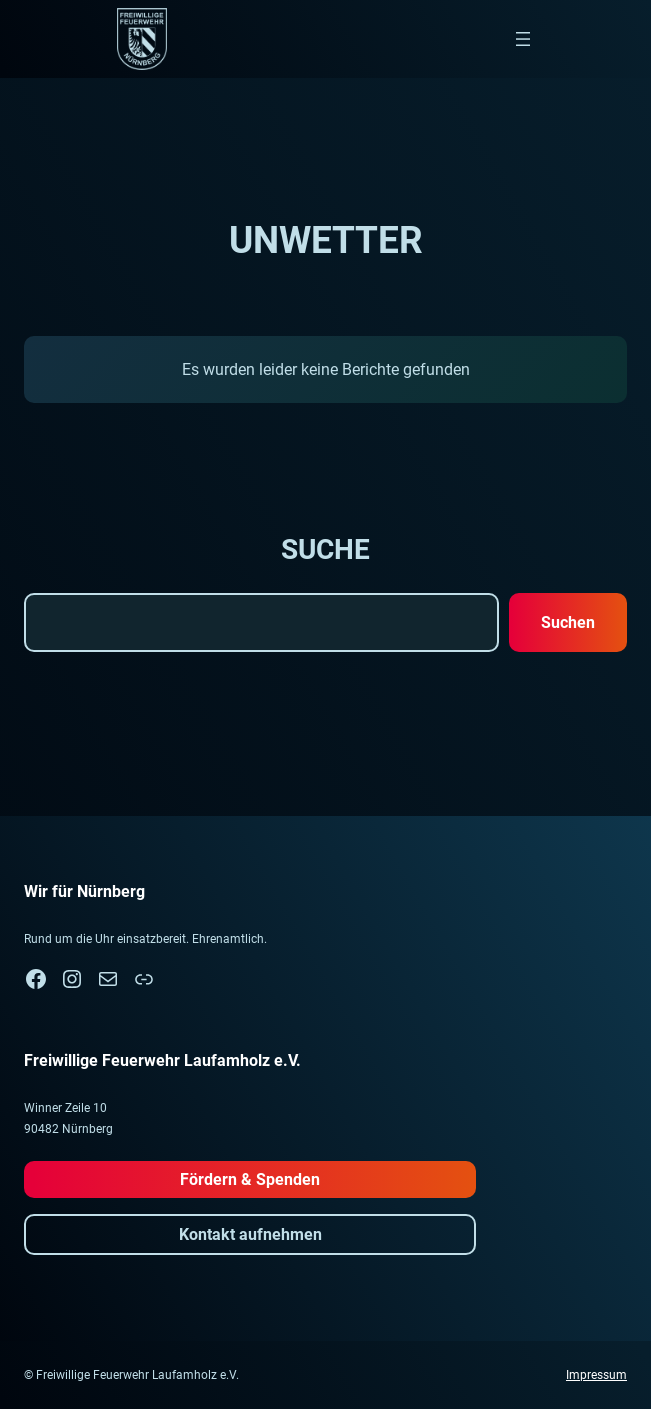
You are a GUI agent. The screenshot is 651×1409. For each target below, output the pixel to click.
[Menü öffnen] (523, 39)
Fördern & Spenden (250, 1179)
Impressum (596, 1375)
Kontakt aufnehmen (250, 1234)
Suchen (568, 622)
